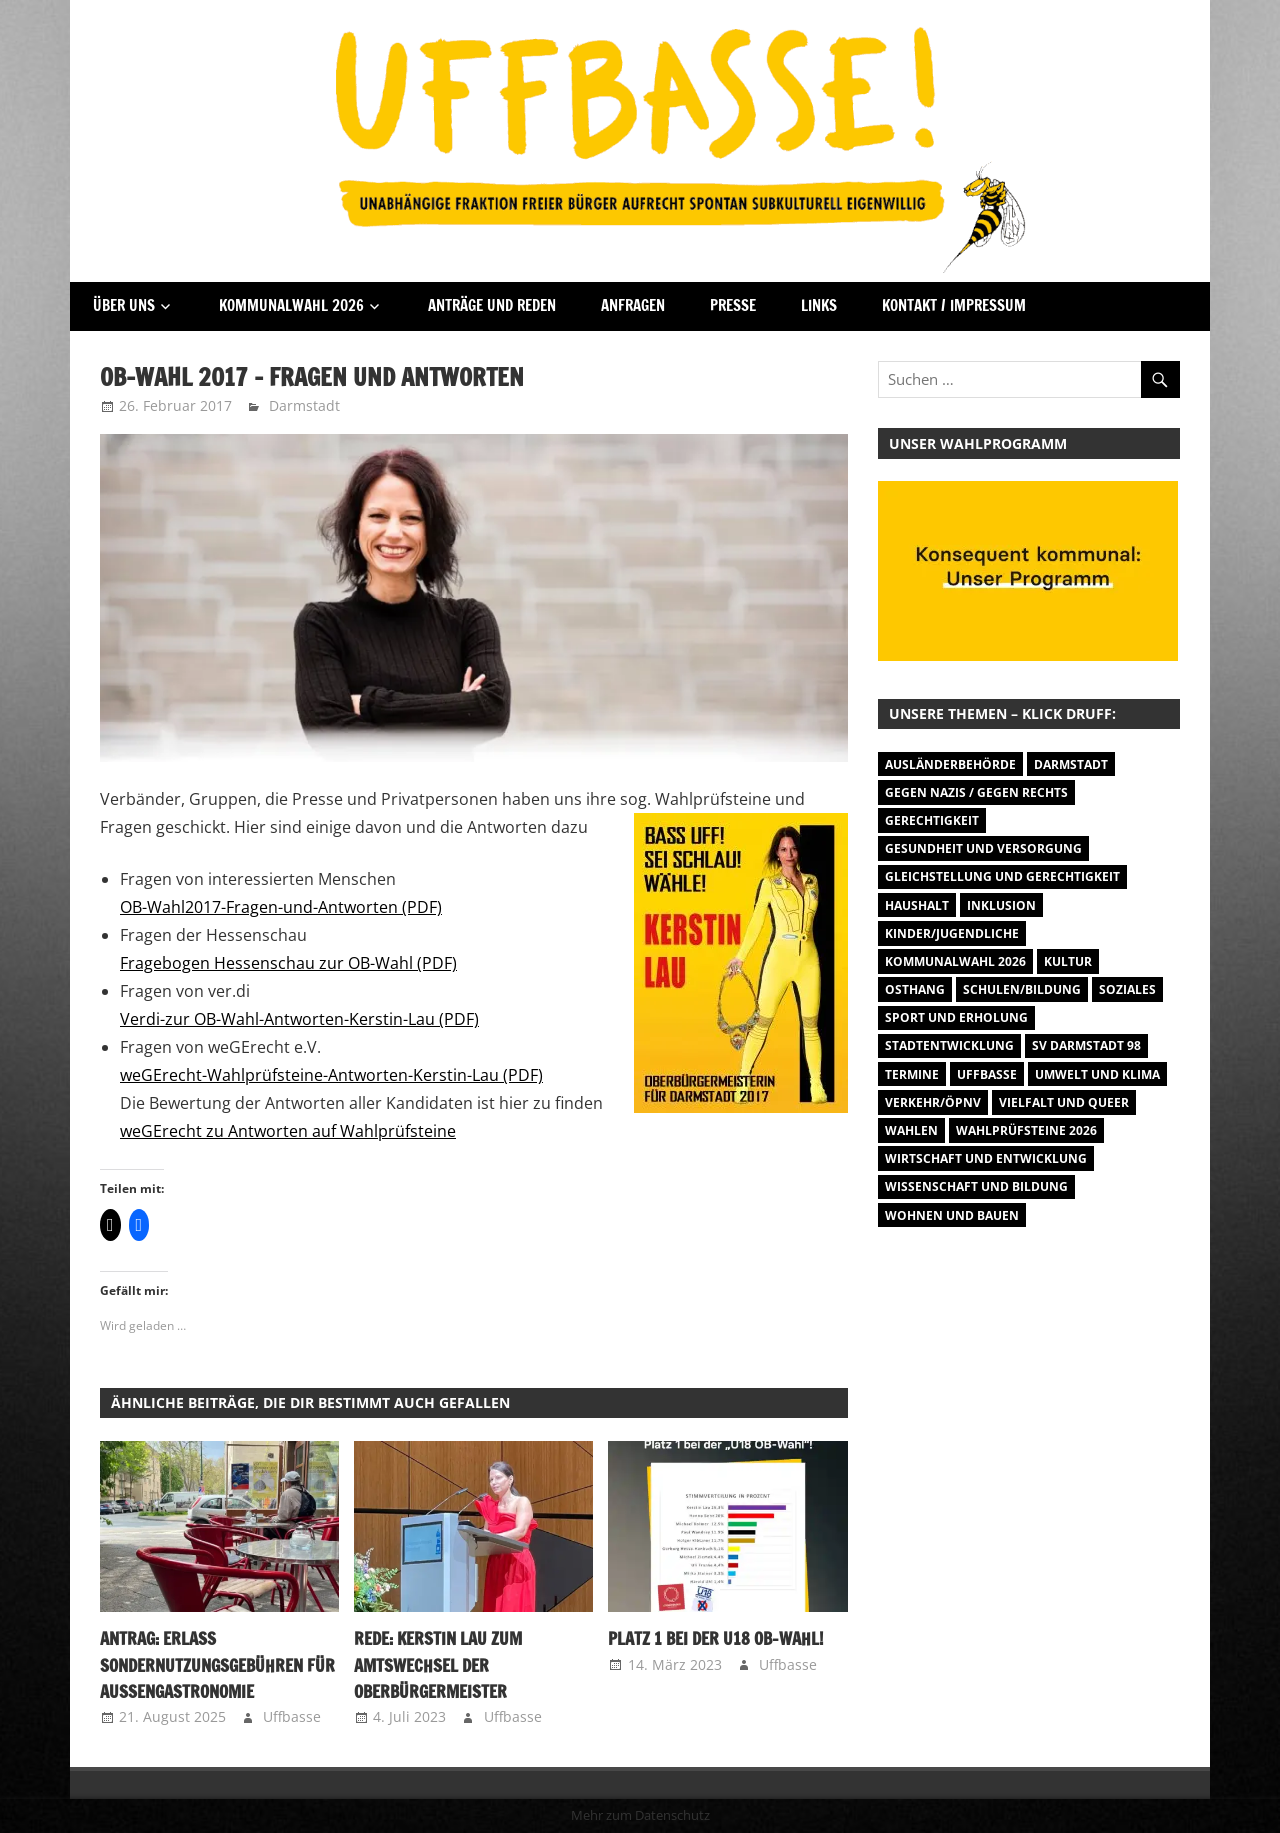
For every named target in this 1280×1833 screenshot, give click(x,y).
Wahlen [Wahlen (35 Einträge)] (911, 1130)
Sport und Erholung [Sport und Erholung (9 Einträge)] (956, 1017)
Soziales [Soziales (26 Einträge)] (1127, 989)
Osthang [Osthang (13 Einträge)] (915, 989)
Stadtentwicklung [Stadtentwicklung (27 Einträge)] (949, 1045)
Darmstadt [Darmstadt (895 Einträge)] (1071, 764)
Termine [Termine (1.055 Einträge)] (912, 1074)
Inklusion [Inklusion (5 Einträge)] (1001, 905)
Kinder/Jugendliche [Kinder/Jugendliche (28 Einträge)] (952, 933)
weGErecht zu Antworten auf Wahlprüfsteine (288, 1131)
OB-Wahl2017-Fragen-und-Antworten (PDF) (281, 907)
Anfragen (633, 305)
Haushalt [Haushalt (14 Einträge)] (917, 905)
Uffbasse (292, 1716)
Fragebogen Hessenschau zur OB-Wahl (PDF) (288, 963)
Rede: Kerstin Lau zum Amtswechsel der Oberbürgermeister (436, 1665)
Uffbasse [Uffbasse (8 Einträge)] (987, 1074)
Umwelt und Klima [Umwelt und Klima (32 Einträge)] (1097, 1074)
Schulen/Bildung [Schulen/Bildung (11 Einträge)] (1022, 989)
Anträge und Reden (492, 305)
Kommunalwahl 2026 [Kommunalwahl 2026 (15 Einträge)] (955, 961)
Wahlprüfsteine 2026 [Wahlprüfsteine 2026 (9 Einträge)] (1026, 1130)
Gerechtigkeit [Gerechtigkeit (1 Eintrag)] (932, 820)
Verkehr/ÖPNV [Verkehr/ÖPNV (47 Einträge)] (933, 1102)
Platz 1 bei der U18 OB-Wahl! (711, 1639)
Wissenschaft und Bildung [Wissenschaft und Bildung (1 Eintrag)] (976, 1186)
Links (819, 305)
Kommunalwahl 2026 (291, 305)
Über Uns (124, 305)
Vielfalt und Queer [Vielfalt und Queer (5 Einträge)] (1064, 1102)
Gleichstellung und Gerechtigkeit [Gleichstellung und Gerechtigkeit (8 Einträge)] (1002, 876)
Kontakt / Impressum (954, 305)
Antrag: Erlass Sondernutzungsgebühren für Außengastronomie (213, 1665)
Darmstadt (304, 405)
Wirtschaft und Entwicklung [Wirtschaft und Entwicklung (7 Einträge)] (986, 1158)
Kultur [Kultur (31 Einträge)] (1068, 961)
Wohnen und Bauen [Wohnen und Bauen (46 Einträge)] (952, 1215)
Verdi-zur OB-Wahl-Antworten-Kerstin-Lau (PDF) (299, 1019)
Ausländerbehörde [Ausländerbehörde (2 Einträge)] (950, 764)
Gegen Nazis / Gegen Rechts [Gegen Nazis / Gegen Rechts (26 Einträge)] (976, 792)
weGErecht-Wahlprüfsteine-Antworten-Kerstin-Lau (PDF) (331, 1075)
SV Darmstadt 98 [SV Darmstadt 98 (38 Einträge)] (1086, 1045)
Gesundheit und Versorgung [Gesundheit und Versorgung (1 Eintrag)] (983, 848)
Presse (733, 305)
